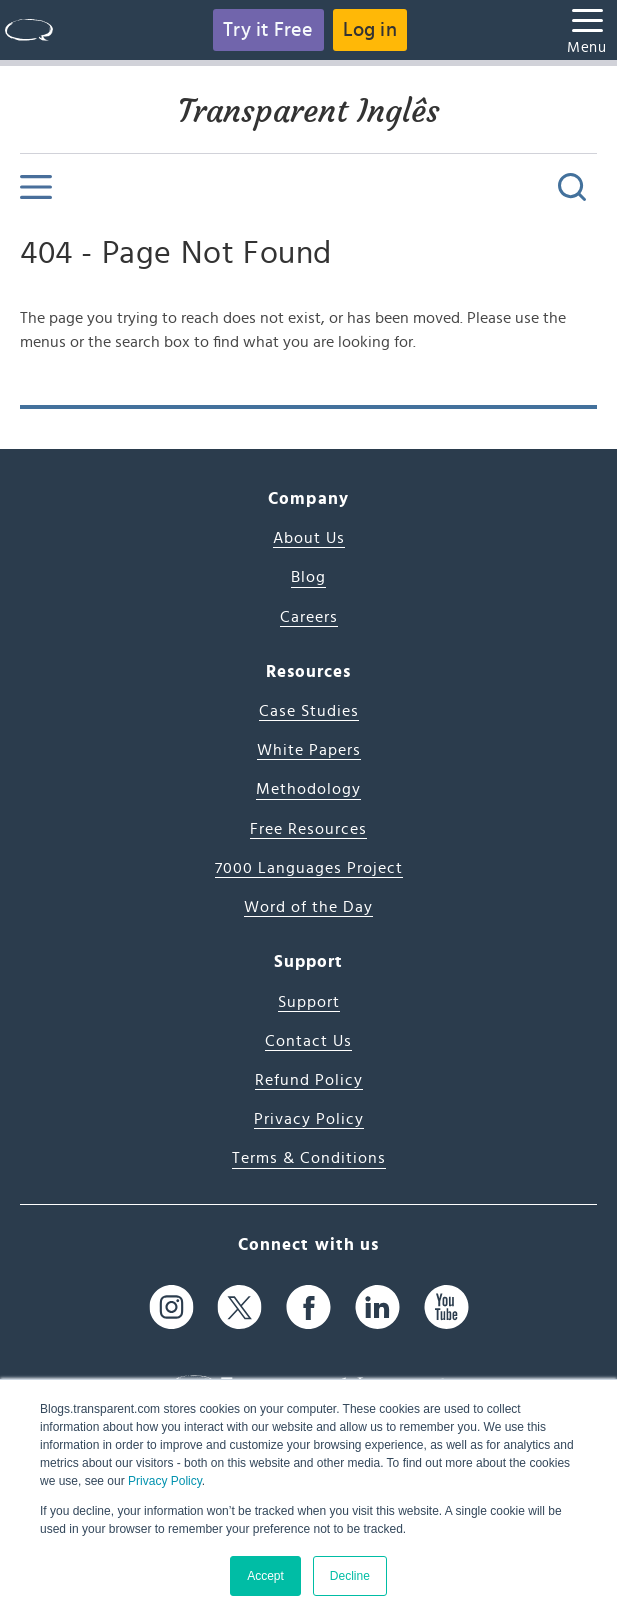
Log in (370, 30)
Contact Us (308, 1041)
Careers (309, 617)
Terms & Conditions (309, 1158)
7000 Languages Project (309, 868)
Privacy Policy (165, 1481)
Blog (308, 577)
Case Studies (309, 711)
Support (309, 1002)
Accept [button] (265, 1576)
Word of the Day (308, 907)
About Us (309, 538)
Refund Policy (309, 1080)
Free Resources (308, 829)
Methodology (308, 789)
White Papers (309, 750)
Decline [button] (350, 1576)
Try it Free (268, 30)
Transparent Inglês (309, 111)
